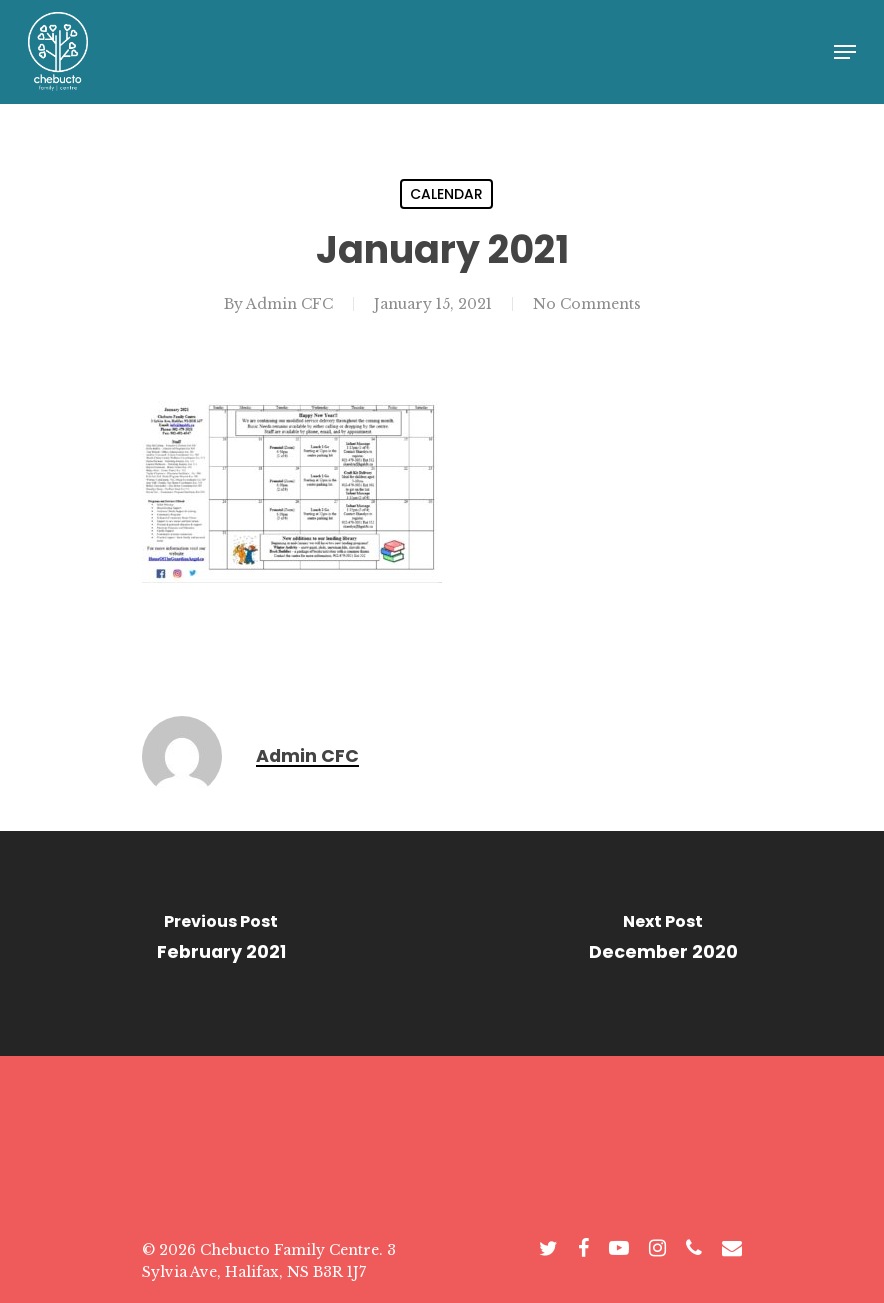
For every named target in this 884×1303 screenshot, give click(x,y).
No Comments (587, 304)
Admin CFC (289, 304)
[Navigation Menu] (845, 52)
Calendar (446, 194)
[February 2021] (221, 943)
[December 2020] (663, 943)
